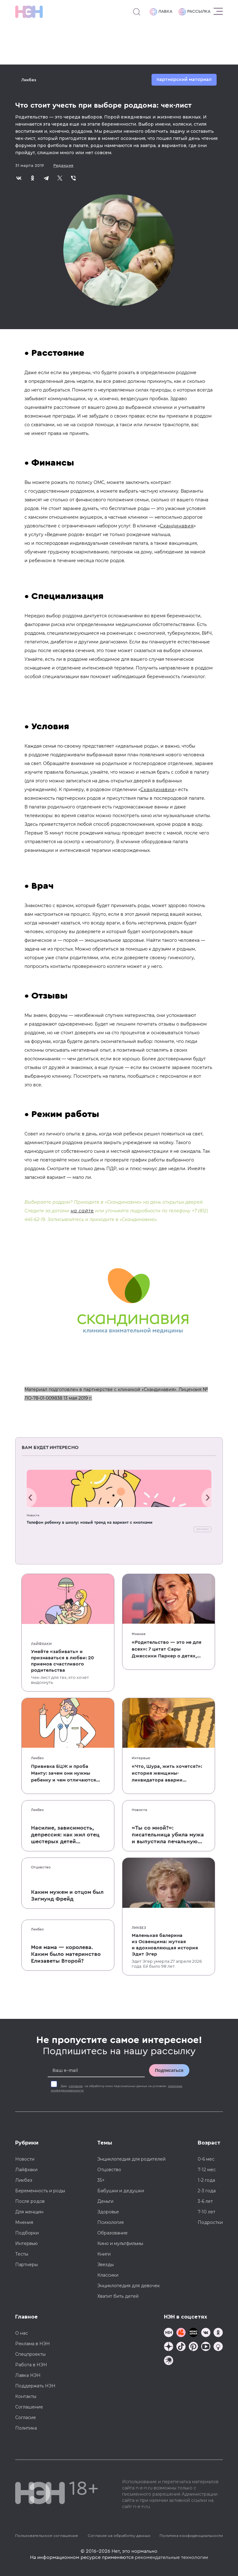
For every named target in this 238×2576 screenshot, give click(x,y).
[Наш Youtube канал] (205, 2347)
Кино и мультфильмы (120, 2243)
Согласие (25, 2417)
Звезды (105, 2264)
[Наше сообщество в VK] (205, 2333)
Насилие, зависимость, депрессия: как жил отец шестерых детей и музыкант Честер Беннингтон (65, 1835)
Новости (33, 1515)
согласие (76, 2086)
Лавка (161, 12)
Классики (107, 2275)
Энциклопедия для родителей (131, 2159)
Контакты (25, 2396)
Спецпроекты (30, 2354)
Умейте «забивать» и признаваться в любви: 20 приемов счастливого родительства (62, 1661)
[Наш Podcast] (218, 2347)
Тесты (21, 2254)
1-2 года (206, 2180)
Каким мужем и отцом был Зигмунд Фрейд (67, 1895)
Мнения (138, 1634)
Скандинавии (157, 789)
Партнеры (26, 2264)
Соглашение (29, 2407)
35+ (101, 2180)
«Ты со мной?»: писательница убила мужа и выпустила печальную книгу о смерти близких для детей (168, 1835)
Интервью (141, 1758)
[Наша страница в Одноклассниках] (218, 2333)
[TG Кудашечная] (181, 2333)
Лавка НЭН (28, 2375)
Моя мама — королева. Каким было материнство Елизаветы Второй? (66, 1954)
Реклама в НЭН (32, 2343)
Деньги (105, 2201)
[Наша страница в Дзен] (168, 2347)
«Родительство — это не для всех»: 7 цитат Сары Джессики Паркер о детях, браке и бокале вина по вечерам (166, 1649)
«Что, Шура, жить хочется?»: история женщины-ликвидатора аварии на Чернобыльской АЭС (167, 1773)
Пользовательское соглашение (46, 2535)
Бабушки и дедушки (120, 2191)
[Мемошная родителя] (193, 2333)
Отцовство (41, 1867)
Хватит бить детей (118, 2296)
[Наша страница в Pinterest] (193, 2347)
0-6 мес (206, 2159)
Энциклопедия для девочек (128, 2285)
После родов (30, 2201)
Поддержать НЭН (35, 2386)
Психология (110, 2222)
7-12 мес (207, 2169)
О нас (21, 2333)
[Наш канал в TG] (168, 2333)
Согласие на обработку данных (119, 2535)
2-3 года (207, 2191)
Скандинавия (177, 526)
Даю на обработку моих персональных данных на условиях (116, 2088)
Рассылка (194, 12)
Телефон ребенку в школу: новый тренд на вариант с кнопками (89, 1522)
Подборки (27, 2233)
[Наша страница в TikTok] (181, 2347)
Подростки (210, 2222)
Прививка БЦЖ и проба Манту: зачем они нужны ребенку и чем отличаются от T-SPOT (63, 1773)
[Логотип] (29, 12)
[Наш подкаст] (168, 2361)
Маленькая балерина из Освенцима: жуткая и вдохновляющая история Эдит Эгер (165, 1945)
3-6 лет (205, 2201)
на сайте (82, 1211)
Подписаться (169, 2070)
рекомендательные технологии (171, 2557)
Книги (104, 2254)
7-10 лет (206, 2212)
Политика (26, 2428)
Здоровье (108, 2212)
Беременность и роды (40, 2191)
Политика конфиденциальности (191, 2535)
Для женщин (29, 2212)
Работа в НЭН (31, 2365)
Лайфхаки (41, 1644)
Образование (112, 2233)
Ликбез (28, 80)
